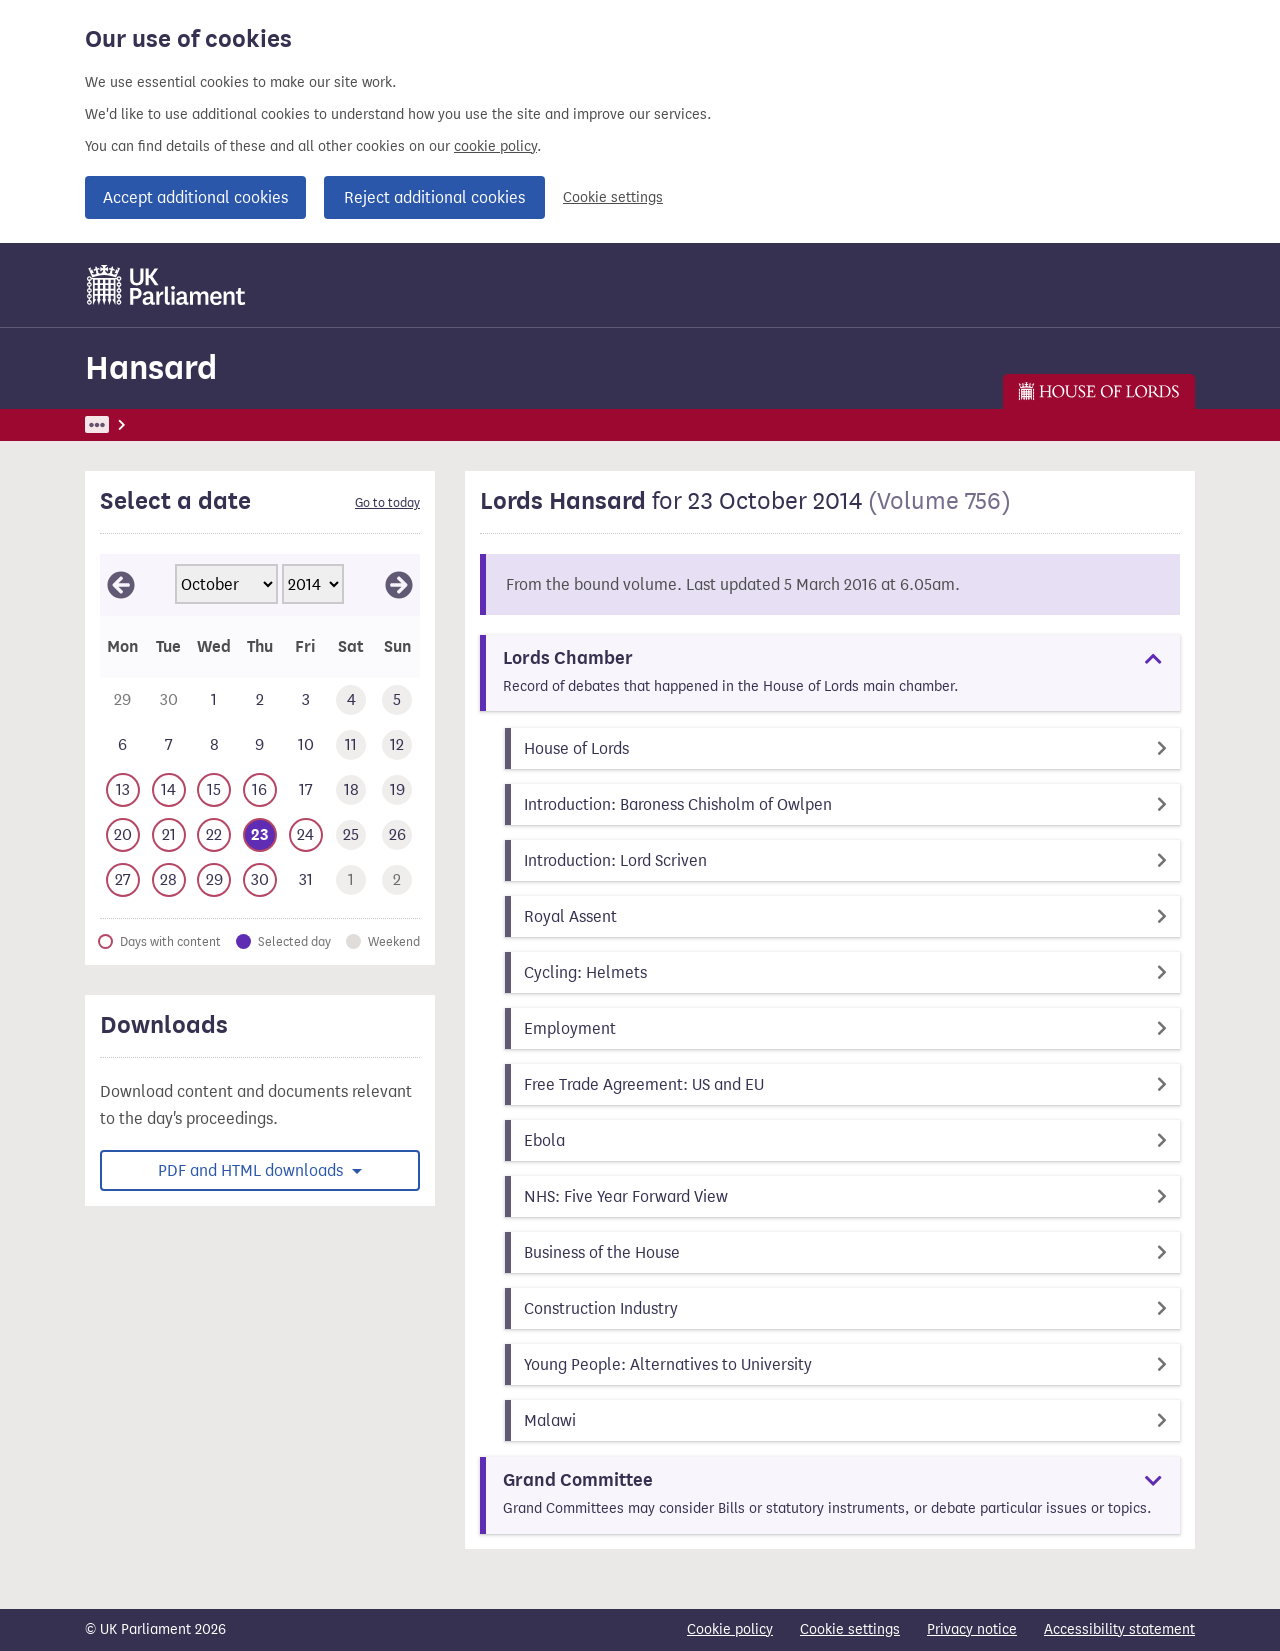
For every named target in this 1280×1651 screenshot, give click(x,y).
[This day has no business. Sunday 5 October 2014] (397, 700)
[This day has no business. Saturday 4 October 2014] (352, 700)
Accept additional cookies (195, 197)
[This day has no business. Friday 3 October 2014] (306, 700)
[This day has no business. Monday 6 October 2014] (123, 745)
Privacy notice (972, 1629)
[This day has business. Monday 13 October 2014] (123, 790)
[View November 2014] (399, 585)
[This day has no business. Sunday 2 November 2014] (397, 880)
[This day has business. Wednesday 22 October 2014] (214, 835)
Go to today (387, 503)
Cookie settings (613, 197)
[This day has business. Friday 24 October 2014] (306, 835)
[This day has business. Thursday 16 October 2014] (260, 790)
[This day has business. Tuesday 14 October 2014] (169, 790)
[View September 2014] (121, 585)
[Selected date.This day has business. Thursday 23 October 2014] (260, 835)
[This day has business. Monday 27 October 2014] (123, 880)
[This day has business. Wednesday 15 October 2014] (214, 790)
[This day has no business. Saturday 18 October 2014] (352, 790)
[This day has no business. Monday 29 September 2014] (123, 700)
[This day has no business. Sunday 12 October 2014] (397, 745)
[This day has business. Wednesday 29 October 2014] (214, 880)
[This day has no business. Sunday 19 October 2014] (397, 790)
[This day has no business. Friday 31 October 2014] (306, 880)
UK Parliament (130, 424)
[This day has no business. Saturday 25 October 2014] (352, 835)
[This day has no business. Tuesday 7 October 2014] (169, 745)
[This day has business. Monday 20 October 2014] (123, 835)
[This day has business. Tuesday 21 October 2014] (169, 835)
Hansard (151, 367)
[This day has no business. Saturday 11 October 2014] (352, 745)
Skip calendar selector (99, 553)
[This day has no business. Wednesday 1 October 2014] (214, 700)
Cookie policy (730, 1629)
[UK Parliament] (166, 285)
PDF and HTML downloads (252, 1170)
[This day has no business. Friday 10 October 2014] (306, 745)
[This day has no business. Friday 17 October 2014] (306, 790)
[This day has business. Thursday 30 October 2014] (260, 880)
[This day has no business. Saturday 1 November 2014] (352, 880)
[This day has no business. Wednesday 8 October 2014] (214, 745)
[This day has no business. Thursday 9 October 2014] (260, 745)
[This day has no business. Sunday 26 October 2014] (397, 835)
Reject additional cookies (434, 197)
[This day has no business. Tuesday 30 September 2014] (169, 700)
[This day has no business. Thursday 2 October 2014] (260, 700)
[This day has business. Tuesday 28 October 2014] (169, 880)
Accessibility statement (1119, 1629)
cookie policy (495, 146)
